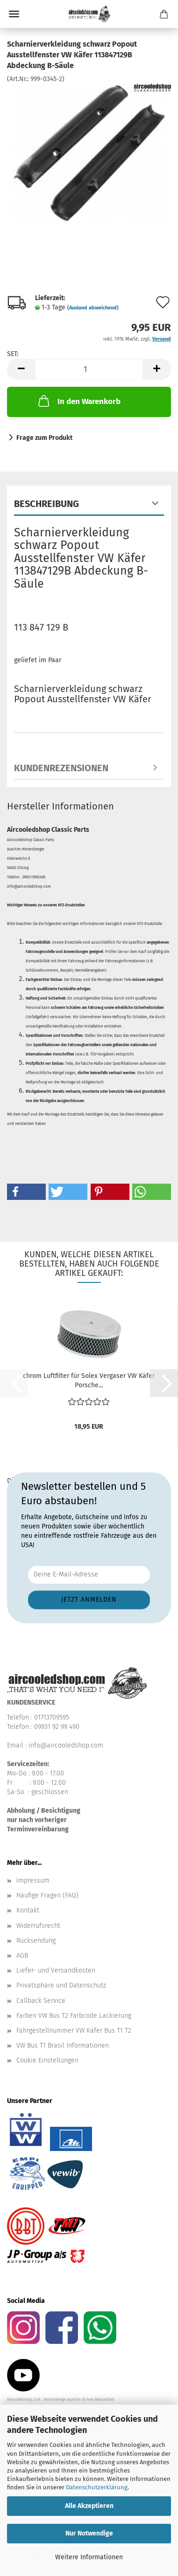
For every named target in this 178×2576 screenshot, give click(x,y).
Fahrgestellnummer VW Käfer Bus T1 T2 (73, 2031)
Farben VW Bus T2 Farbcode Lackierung (73, 2016)
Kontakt (27, 1910)
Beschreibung (46, 503)
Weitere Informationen (89, 2557)
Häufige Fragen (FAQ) (47, 1895)
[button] (21, 369)
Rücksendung (36, 1941)
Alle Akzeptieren (89, 2506)
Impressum (33, 1880)
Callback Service (40, 2001)
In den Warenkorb (78, 400)
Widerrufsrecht (38, 1926)
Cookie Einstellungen (47, 2060)
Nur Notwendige (89, 2533)
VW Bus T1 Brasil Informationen (62, 2045)
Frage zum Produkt (44, 438)
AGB (22, 1955)
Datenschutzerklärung (97, 2487)
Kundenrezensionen (61, 768)
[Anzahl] (89, 369)
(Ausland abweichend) (93, 308)
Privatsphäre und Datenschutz (61, 1985)
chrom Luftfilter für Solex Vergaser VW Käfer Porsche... (89, 1380)
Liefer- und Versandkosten (55, 1970)
